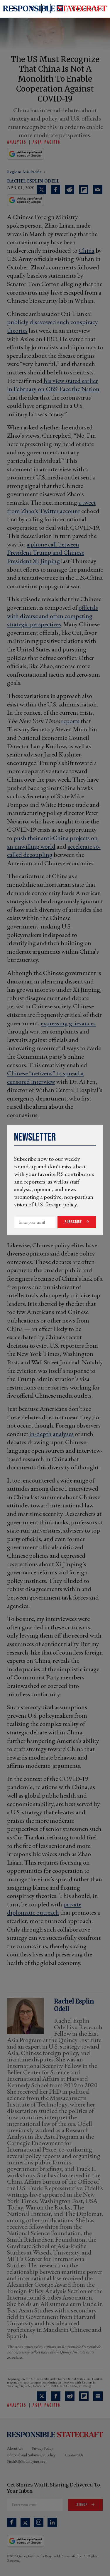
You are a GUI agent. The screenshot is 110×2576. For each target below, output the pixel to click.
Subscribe (74, 1222)
